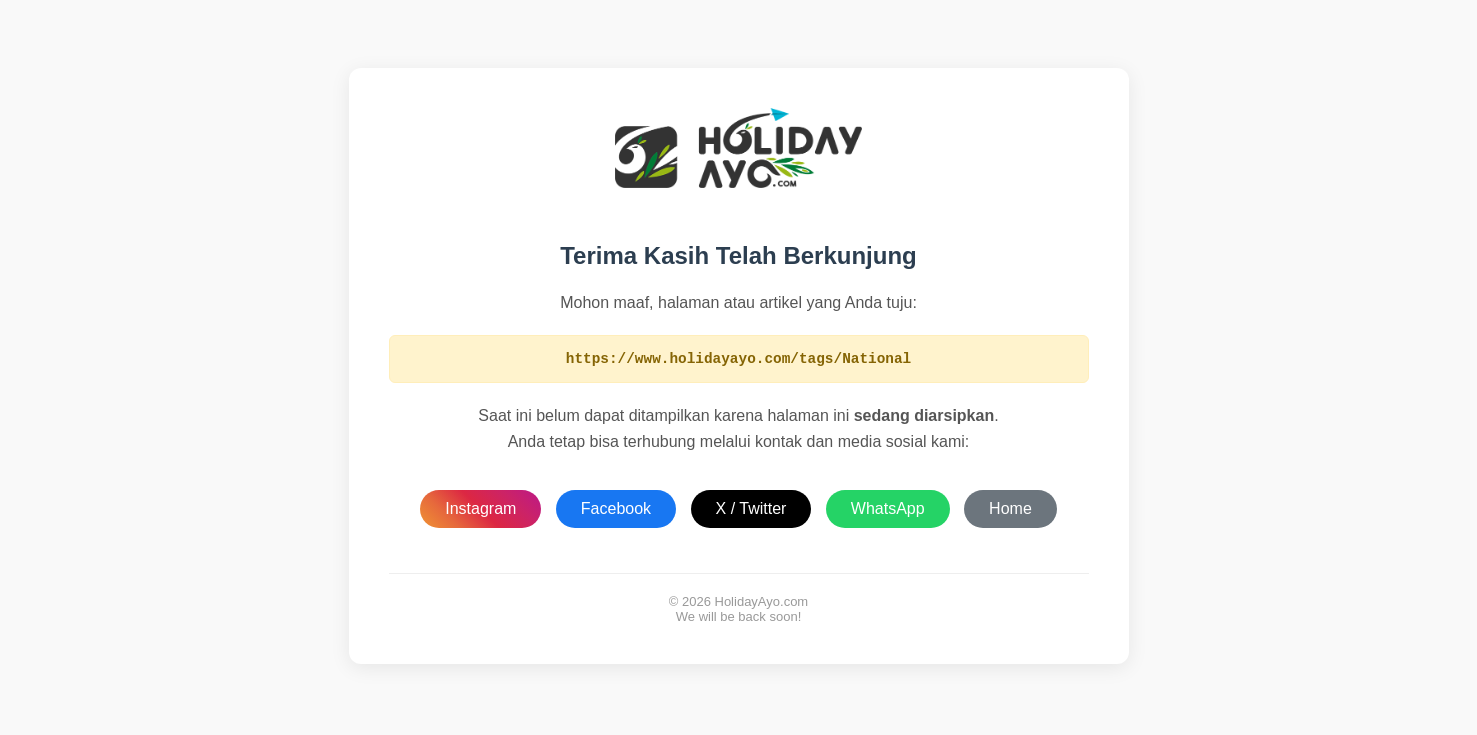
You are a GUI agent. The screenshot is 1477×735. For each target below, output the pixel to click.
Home (1010, 511)
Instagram (480, 511)
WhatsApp (888, 511)
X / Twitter (751, 511)
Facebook (616, 511)
